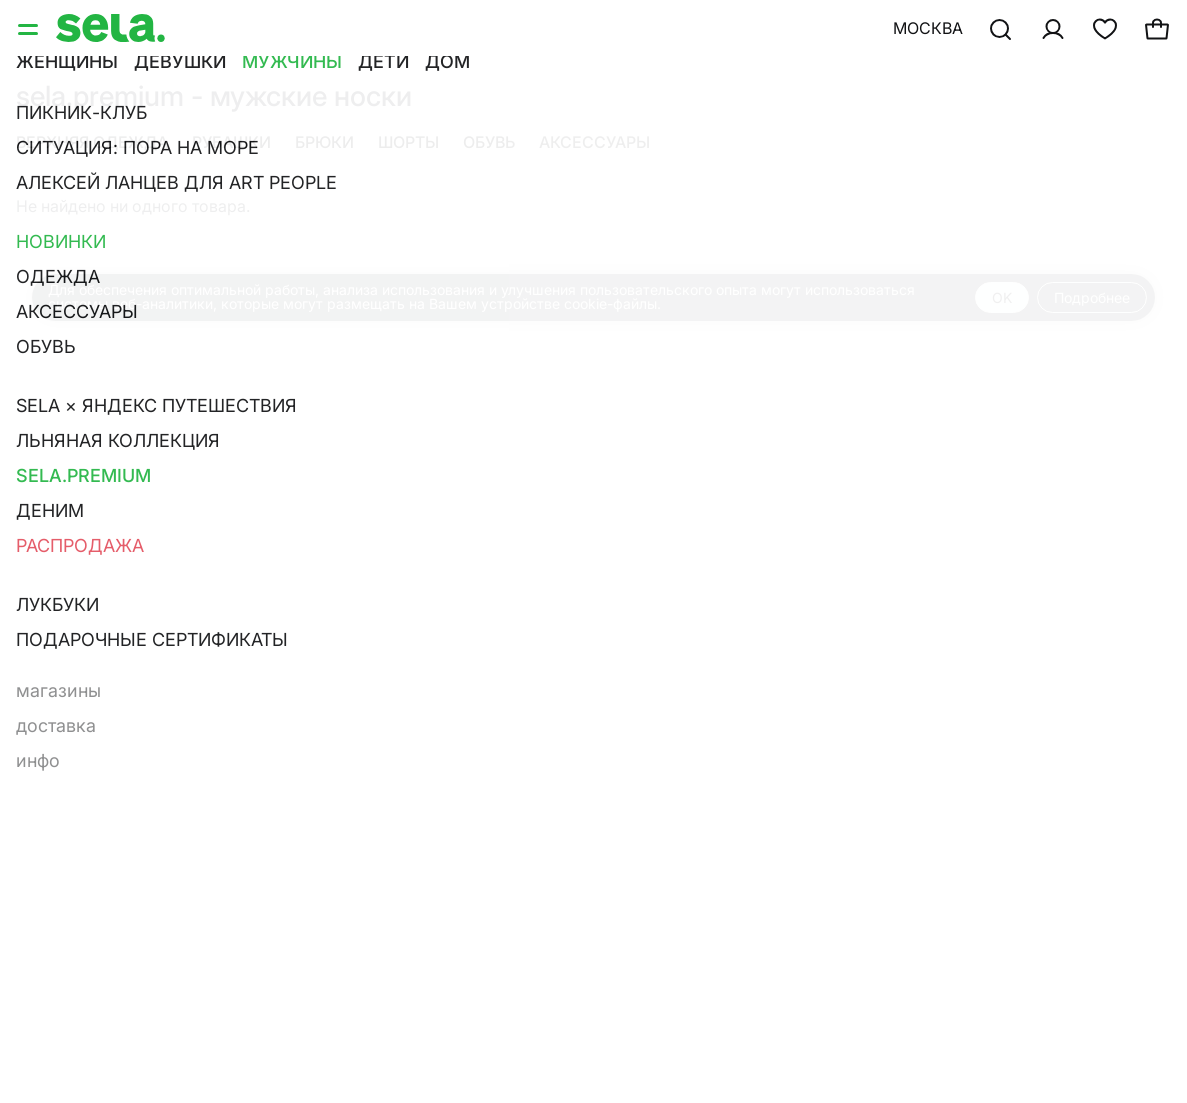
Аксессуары (594, 142)
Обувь (489, 142)
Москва (928, 28)
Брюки (324, 142)
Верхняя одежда (92, 142)
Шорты (408, 142)
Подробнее (1092, 297)
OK (1002, 297)
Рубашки (231, 142)
